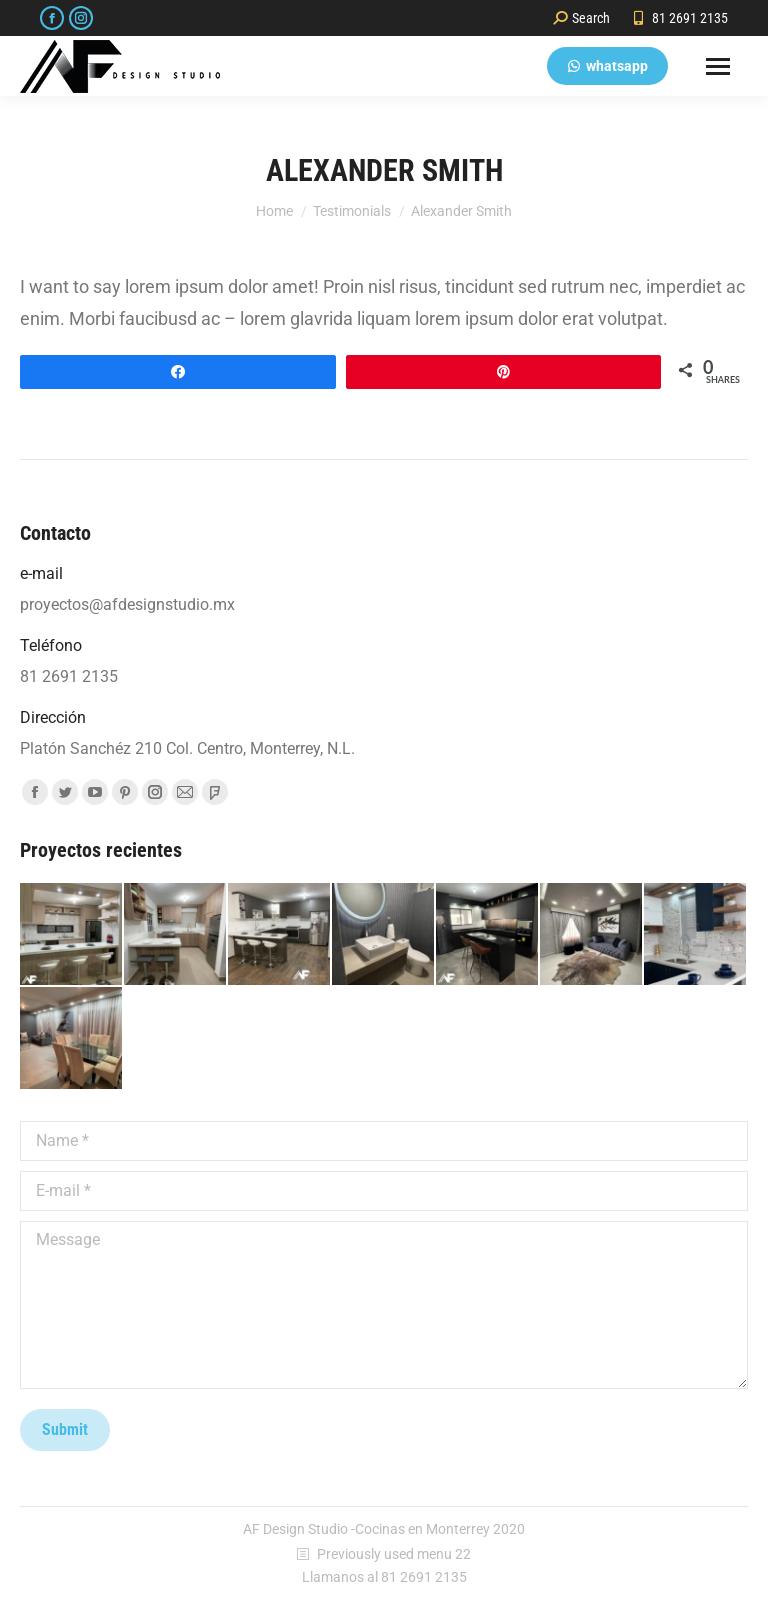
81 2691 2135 (679, 18)
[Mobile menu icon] (718, 66)
